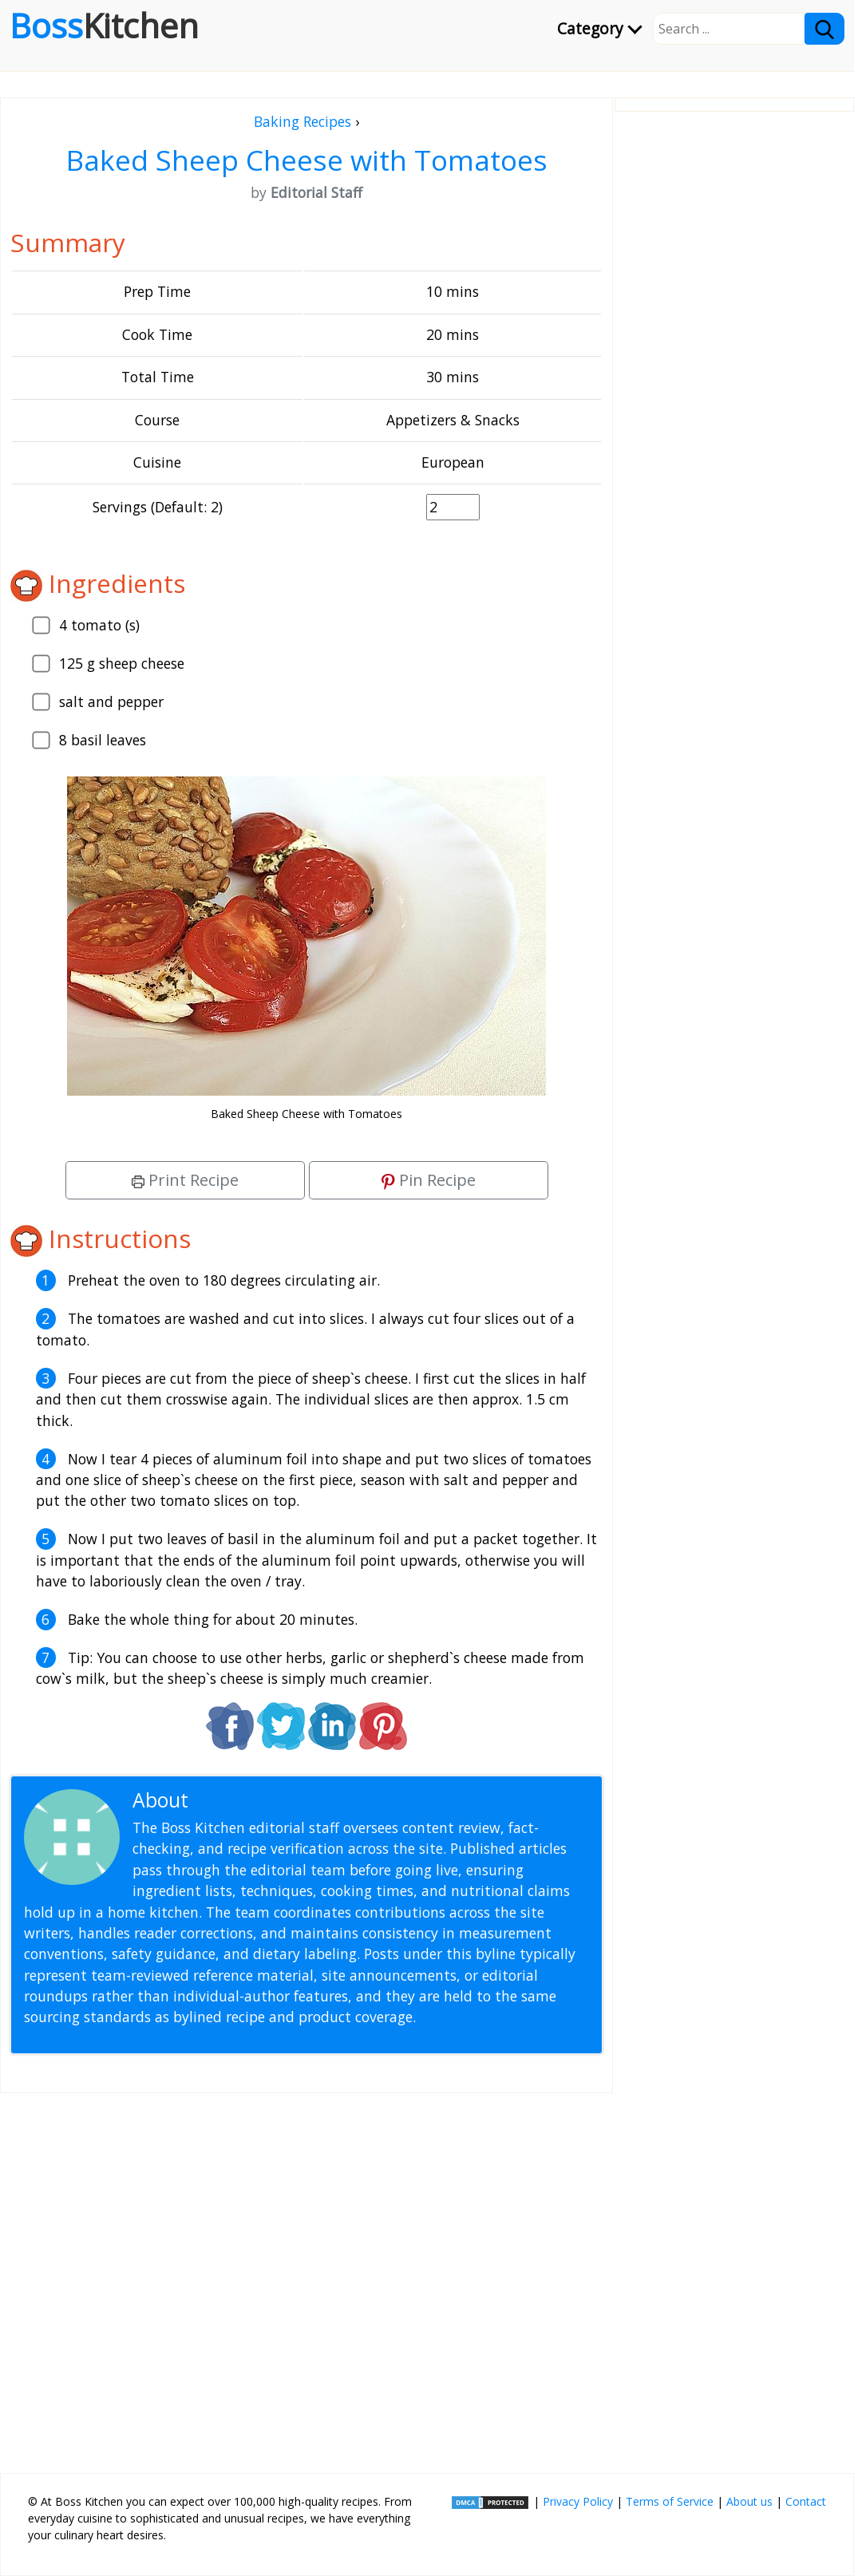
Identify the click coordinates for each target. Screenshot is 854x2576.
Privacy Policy (578, 2501)
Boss (104, 25)
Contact (805, 2501)
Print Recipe (185, 1180)
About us (749, 2501)
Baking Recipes (302, 121)
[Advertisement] (306, 2276)
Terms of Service (670, 2501)
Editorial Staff (255, 1800)
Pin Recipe (429, 1180)
